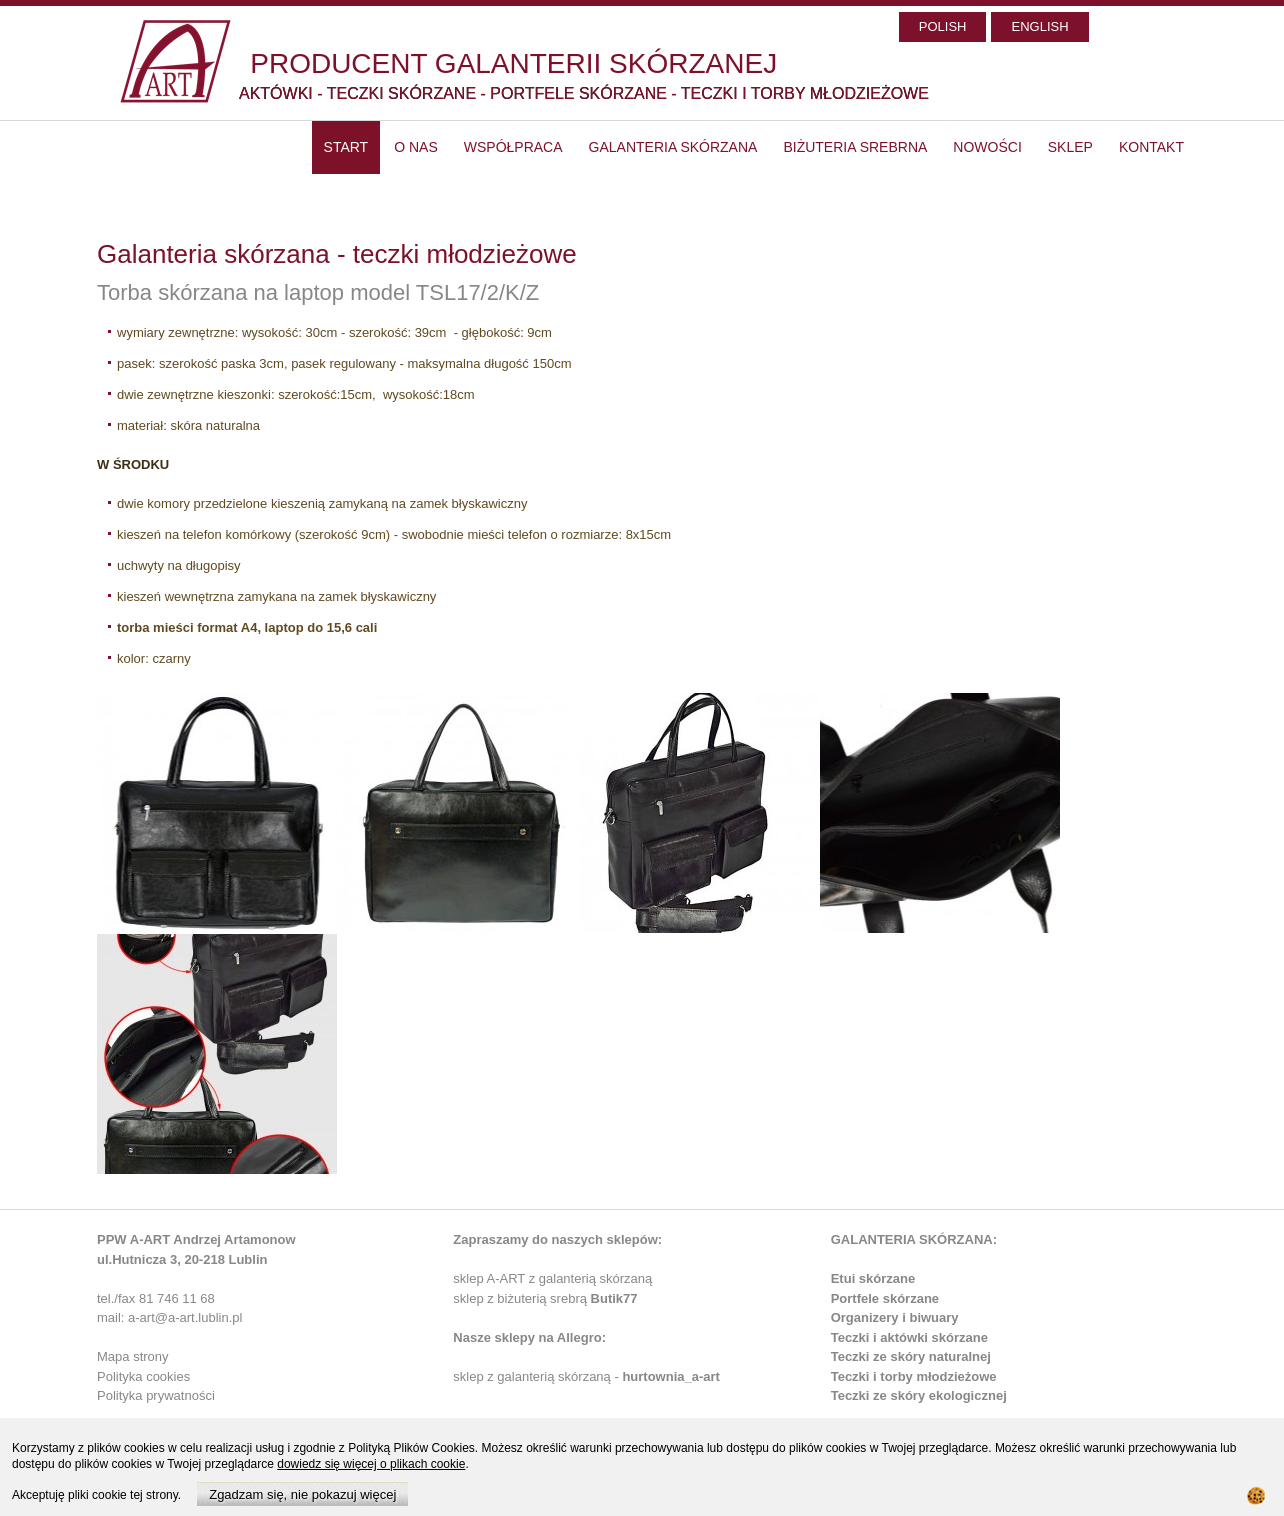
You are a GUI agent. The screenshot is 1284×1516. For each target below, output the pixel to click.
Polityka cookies (143, 1376)
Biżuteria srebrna (855, 147)
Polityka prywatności (156, 1395)
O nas (416, 147)
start (346, 147)
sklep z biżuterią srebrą (545, 1298)
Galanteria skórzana (673, 147)
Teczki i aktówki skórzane (909, 1337)
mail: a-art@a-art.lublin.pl (169, 1317)
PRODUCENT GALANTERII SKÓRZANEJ (513, 63)
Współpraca (513, 147)
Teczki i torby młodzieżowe (914, 1376)
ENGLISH (1039, 26)
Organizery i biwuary (895, 1317)
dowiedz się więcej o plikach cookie (371, 1464)
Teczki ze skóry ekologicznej (919, 1395)
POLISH (943, 26)
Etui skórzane (873, 1278)
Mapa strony (133, 1356)
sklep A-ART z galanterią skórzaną (552, 1278)
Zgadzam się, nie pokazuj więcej (302, 1494)
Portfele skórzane (885, 1298)
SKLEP (1070, 147)
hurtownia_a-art (671, 1376)
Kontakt (1151, 147)
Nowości (987, 147)
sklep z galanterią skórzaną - (537, 1376)
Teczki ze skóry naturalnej (911, 1356)
